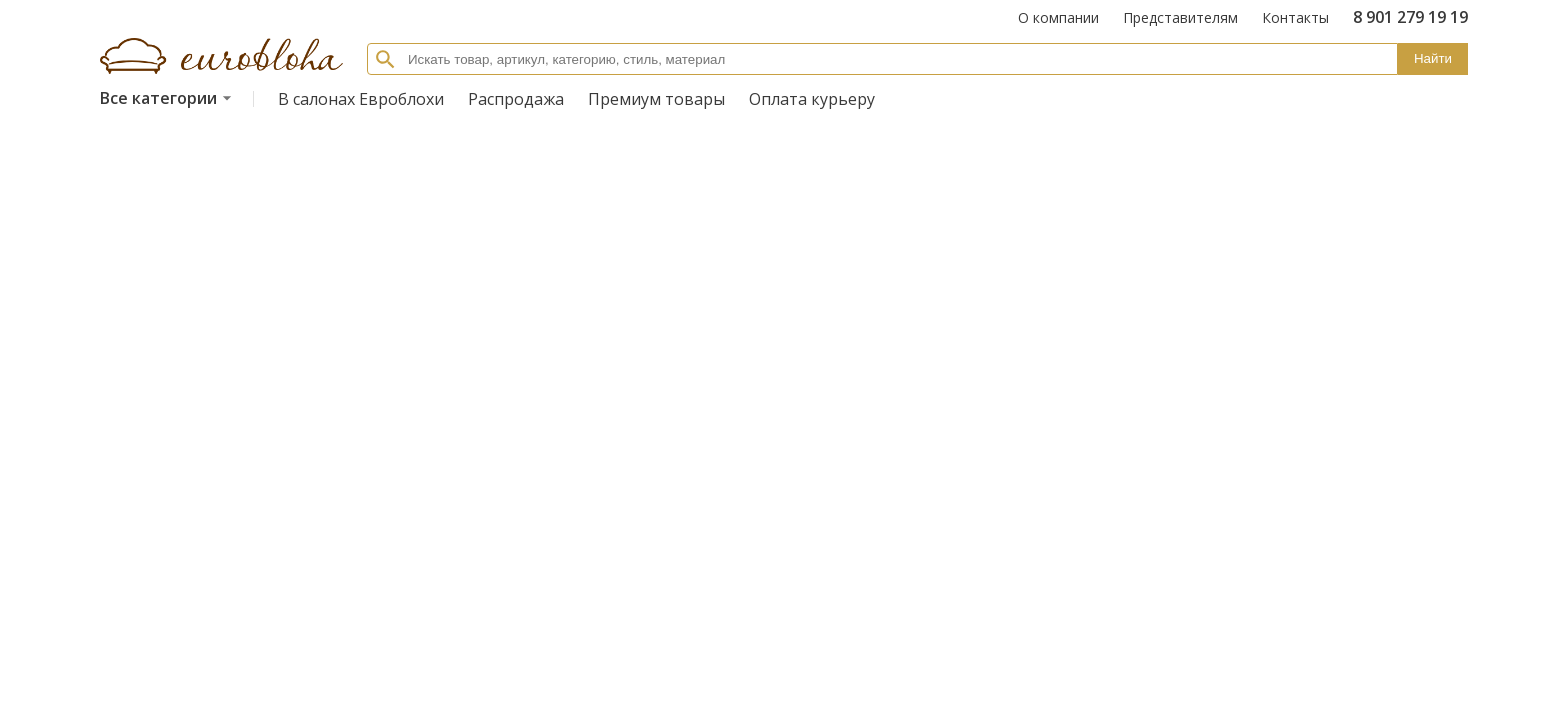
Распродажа (516, 99)
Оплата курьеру (812, 99)
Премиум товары (656, 99)
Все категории (168, 98)
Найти (1433, 58)
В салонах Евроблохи (361, 99)
